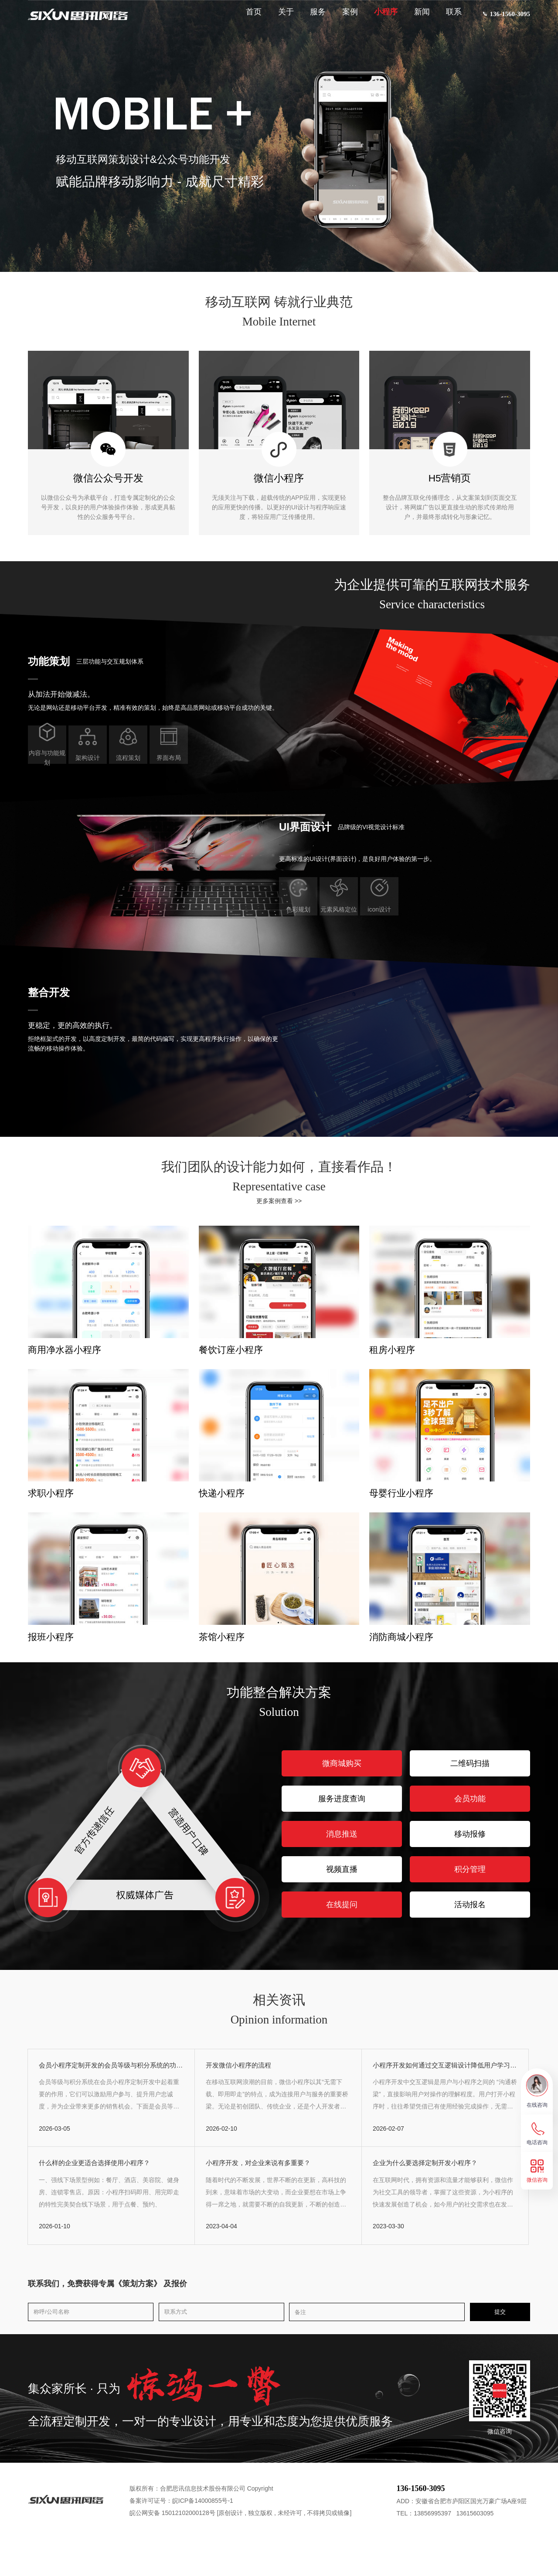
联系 (446, 18)
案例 (342, 18)
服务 (310, 18)
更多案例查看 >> (279, 1200)
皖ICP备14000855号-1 (202, 2538)
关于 (278, 18)
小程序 (378, 18)
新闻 (414, 18)
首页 (246, 18)
